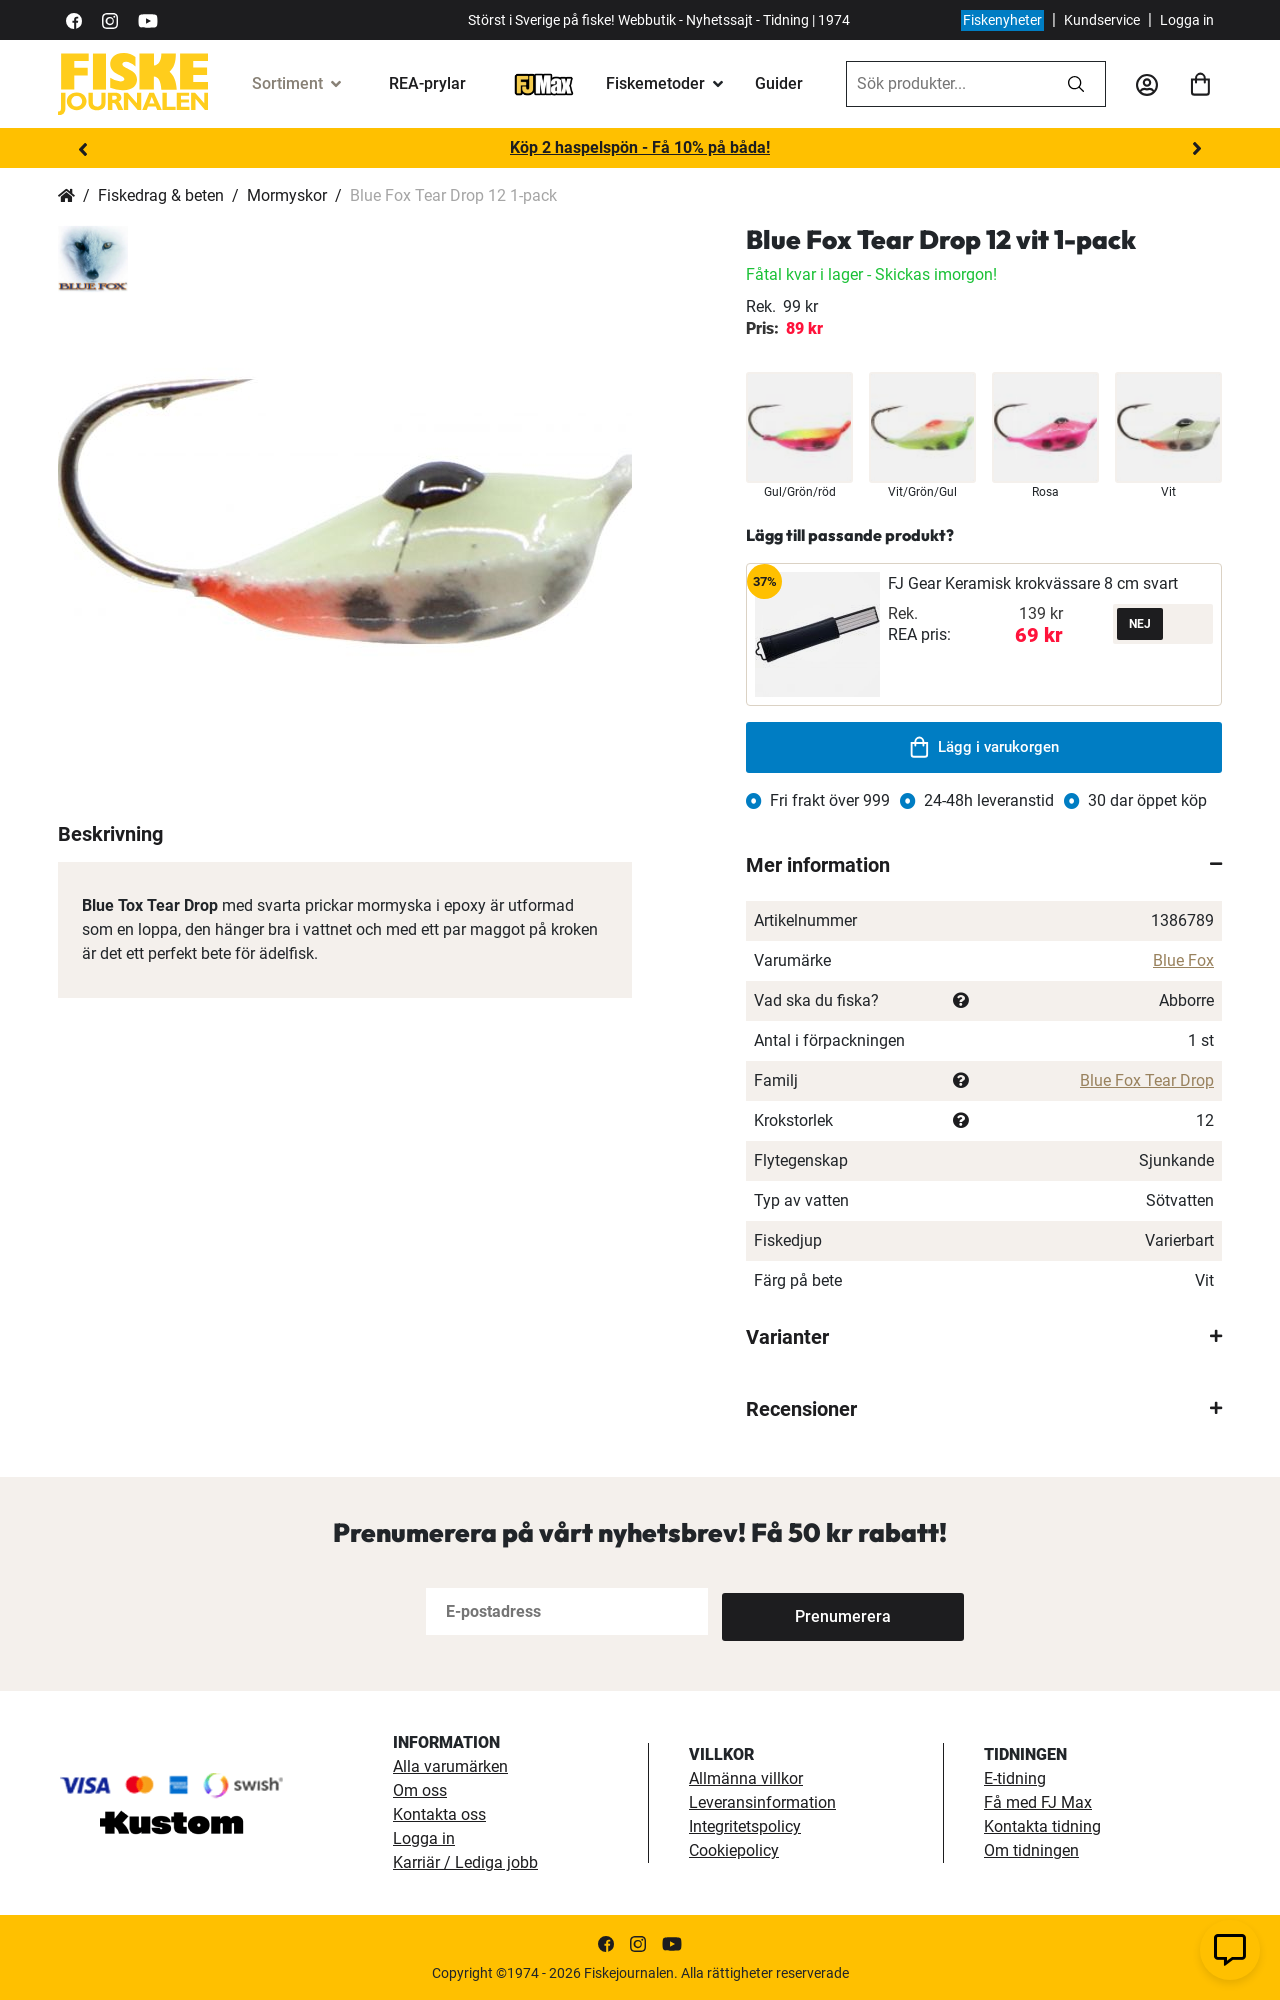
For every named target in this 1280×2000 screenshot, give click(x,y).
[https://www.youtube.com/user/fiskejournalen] (148, 19)
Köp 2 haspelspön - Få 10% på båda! (640, 147)
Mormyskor (287, 195)
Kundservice (1102, 20)
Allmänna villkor (746, 1778)
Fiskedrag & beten (161, 195)
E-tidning (1015, 1778)
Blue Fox (1183, 960)
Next (1197, 149)
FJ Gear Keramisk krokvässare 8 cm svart (1033, 583)
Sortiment (287, 83)
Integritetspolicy (745, 1826)
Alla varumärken (450, 1766)
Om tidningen (1031, 1850)
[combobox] (947, 84)
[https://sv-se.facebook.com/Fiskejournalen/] (74, 19)
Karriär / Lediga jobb (465, 1862)
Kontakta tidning (1042, 1826)
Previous (83, 149)
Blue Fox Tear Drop (1147, 1080)
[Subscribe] (788, 1611)
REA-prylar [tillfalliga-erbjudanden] (427, 83)
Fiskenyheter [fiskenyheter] (1002, 20)
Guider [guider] (779, 83)
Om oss (420, 1790)
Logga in (1187, 20)
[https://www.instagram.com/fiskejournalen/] (110, 19)
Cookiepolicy (734, 1850)
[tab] (984, 865)
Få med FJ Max (1038, 1802)
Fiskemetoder (655, 83)
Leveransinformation (762, 1802)
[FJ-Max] (544, 83)
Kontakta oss (439, 1814)
